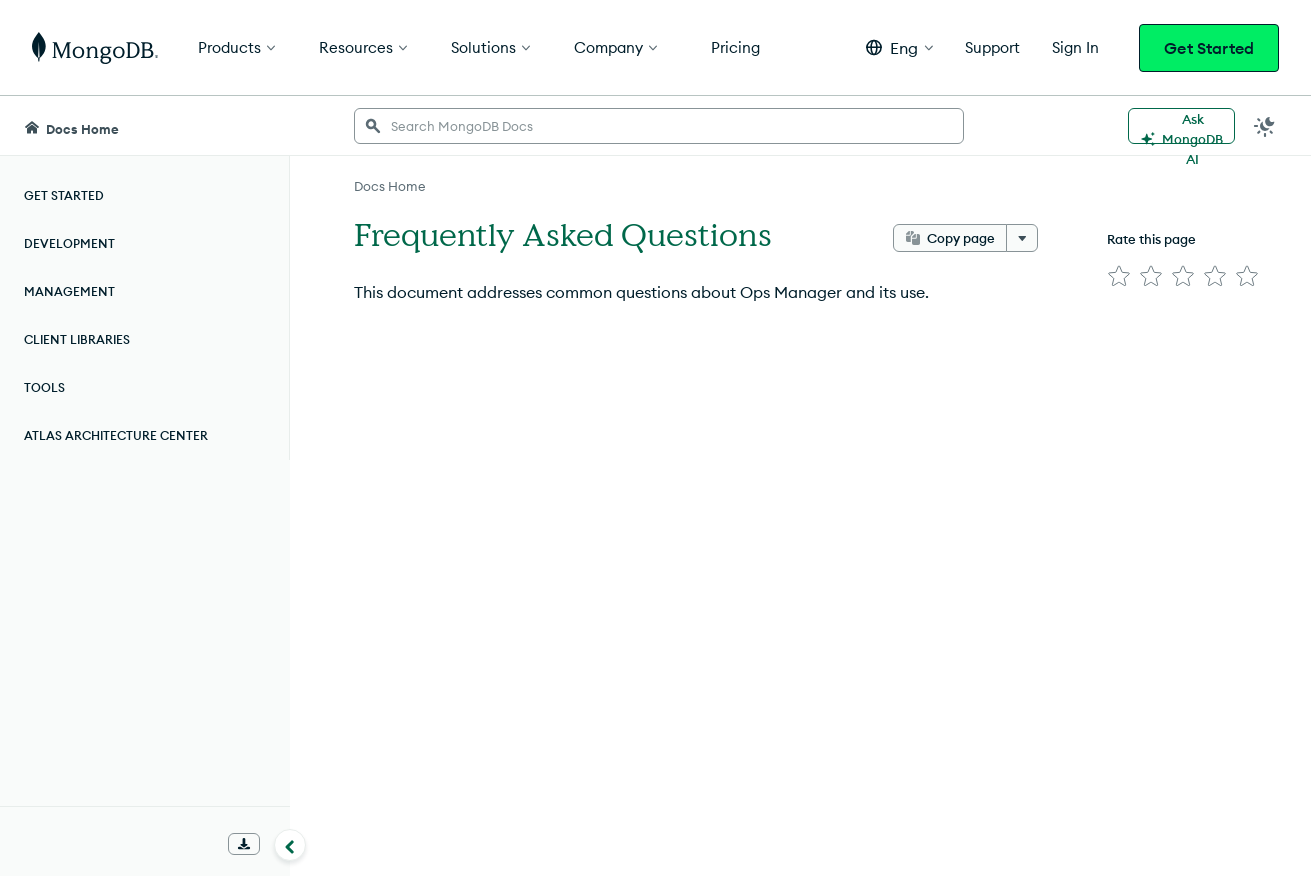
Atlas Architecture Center (116, 435)
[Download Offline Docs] (244, 844)
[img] (1119, 276)
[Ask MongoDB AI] (1181, 126)
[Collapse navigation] (290, 845)
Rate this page (1151, 239)
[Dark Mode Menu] (1265, 126)
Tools (44, 387)
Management (69, 291)
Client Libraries (77, 339)
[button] (899, 47)
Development (69, 243)
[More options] (1022, 238)
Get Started (1209, 48)
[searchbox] (659, 126)
